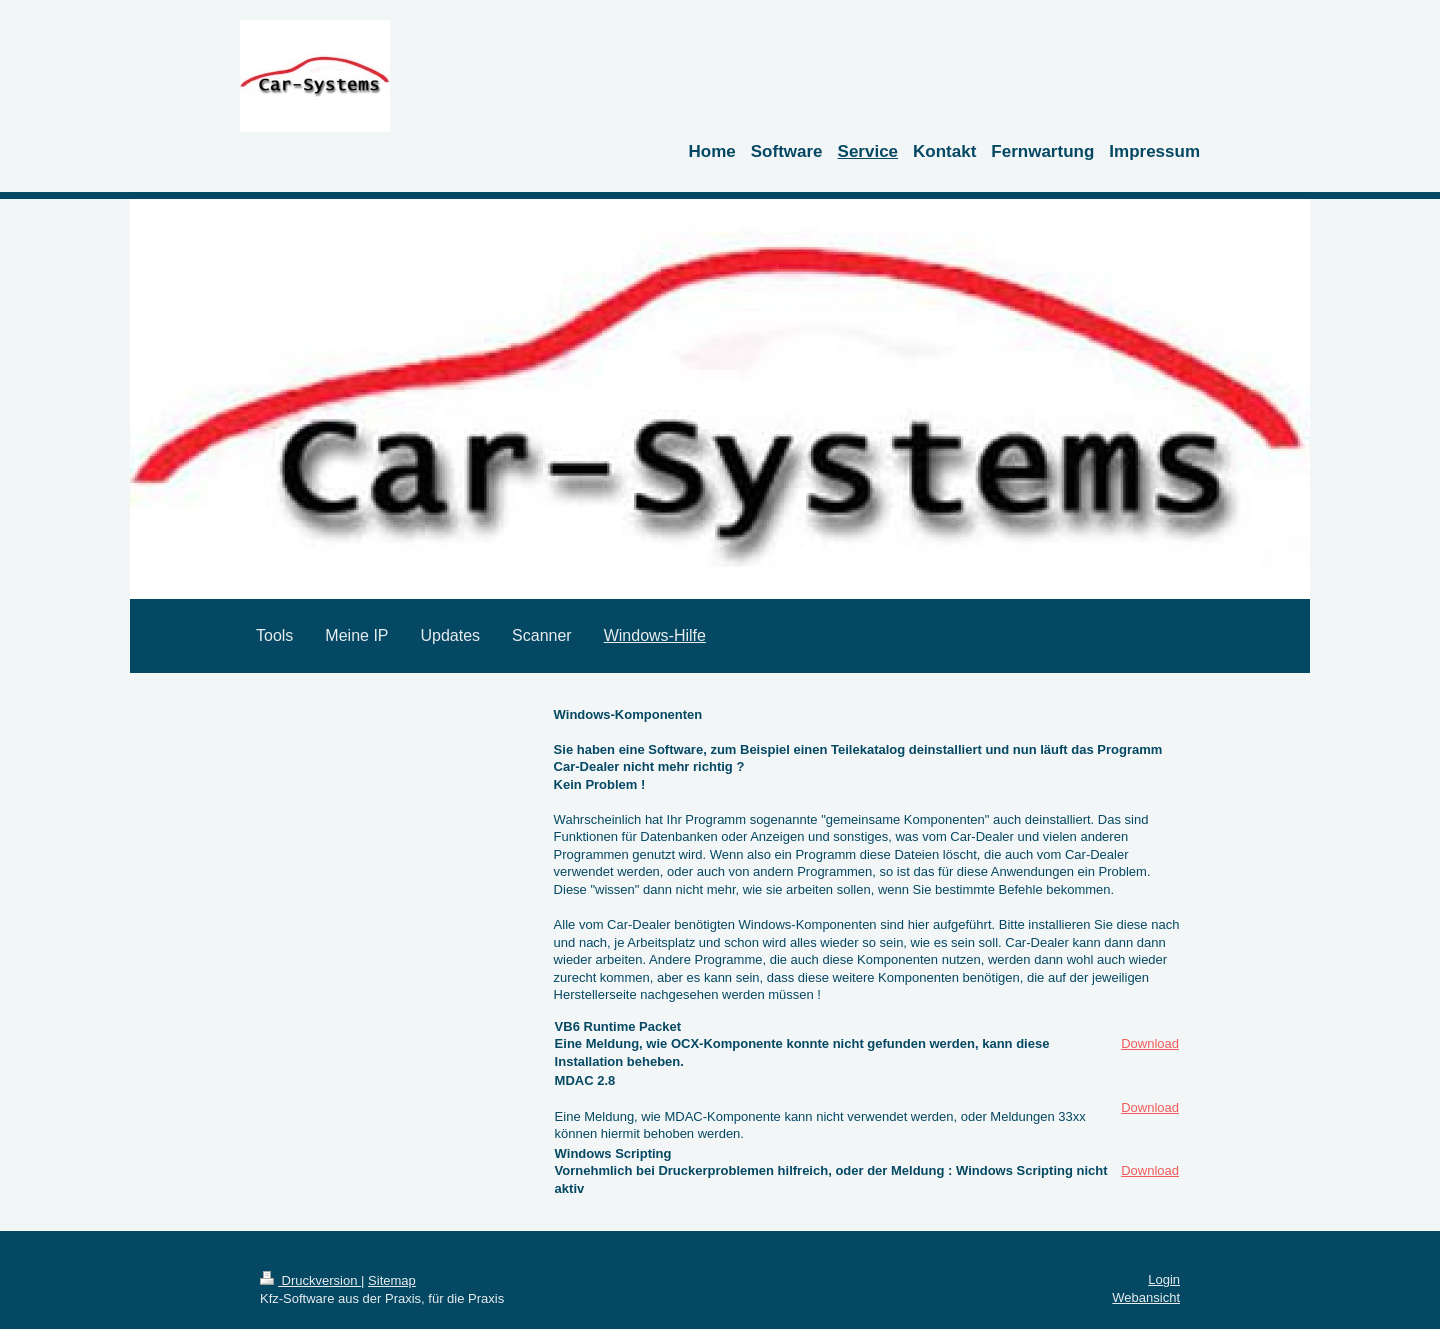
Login (1164, 1279)
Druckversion (310, 1280)
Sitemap (392, 1280)
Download (1150, 1043)
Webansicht (1146, 1297)
